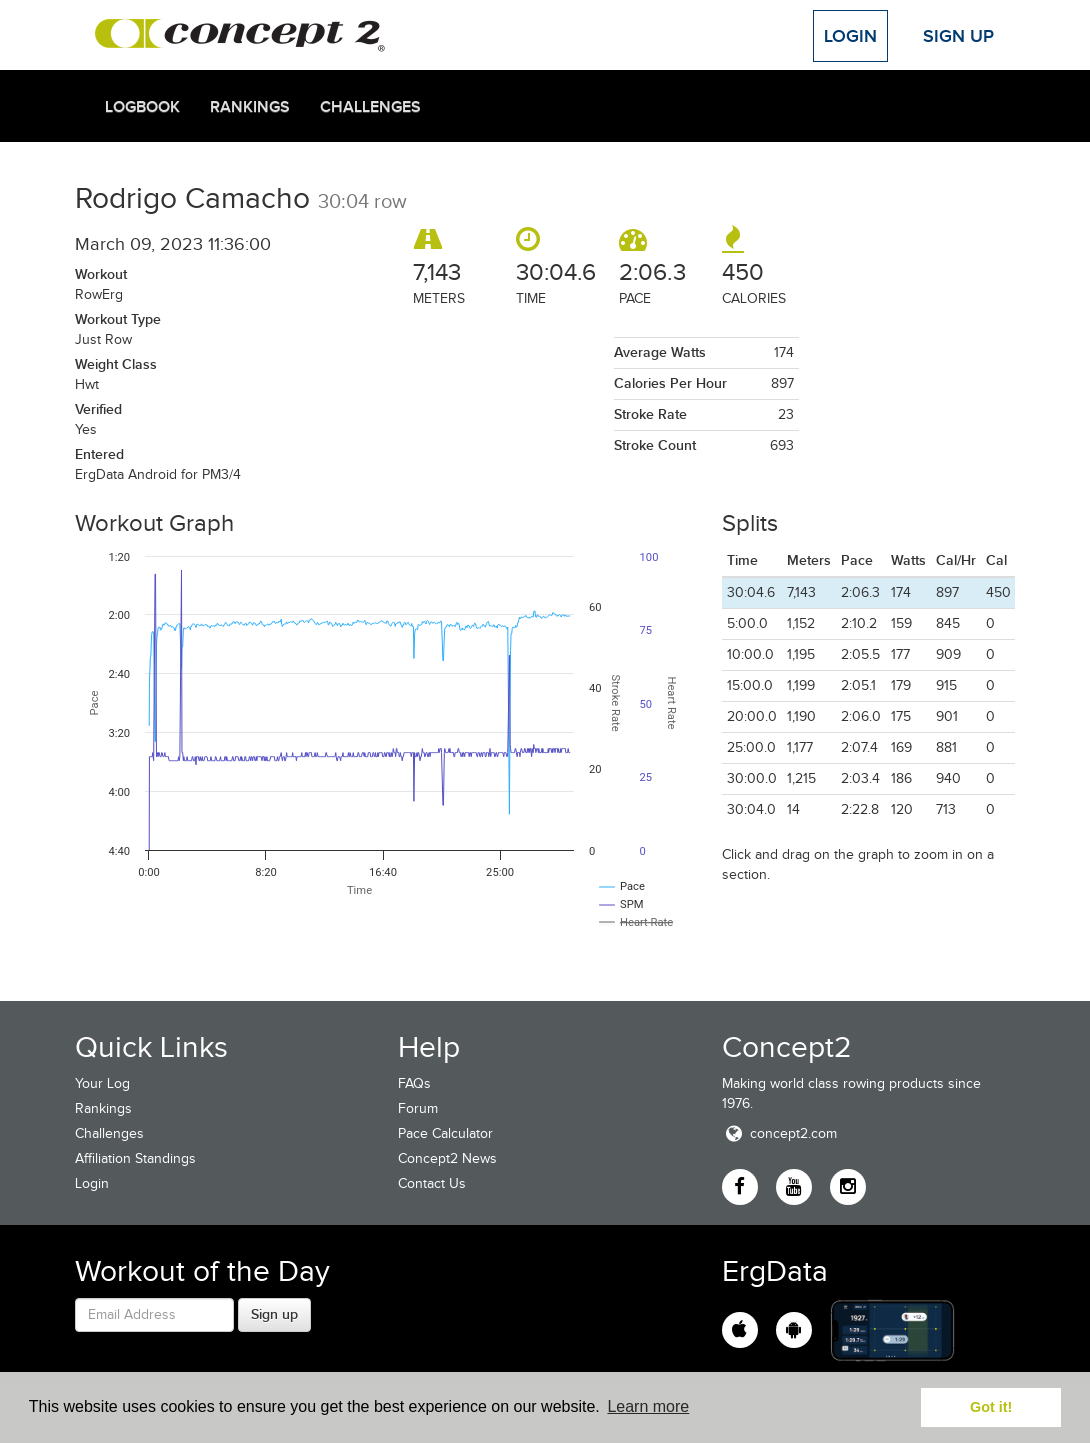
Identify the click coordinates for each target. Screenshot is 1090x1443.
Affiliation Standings (135, 1158)
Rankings (250, 107)
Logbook (142, 107)
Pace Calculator (445, 1133)
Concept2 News (447, 1158)
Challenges (370, 107)
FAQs (414, 1083)
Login (850, 36)
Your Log (102, 1083)
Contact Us (432, 1183)
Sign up (274, 1314)
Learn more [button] (648, 1406)
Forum (418, 1108)
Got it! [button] (991, 1407)
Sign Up (958, 36)
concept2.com (779, 1133)
